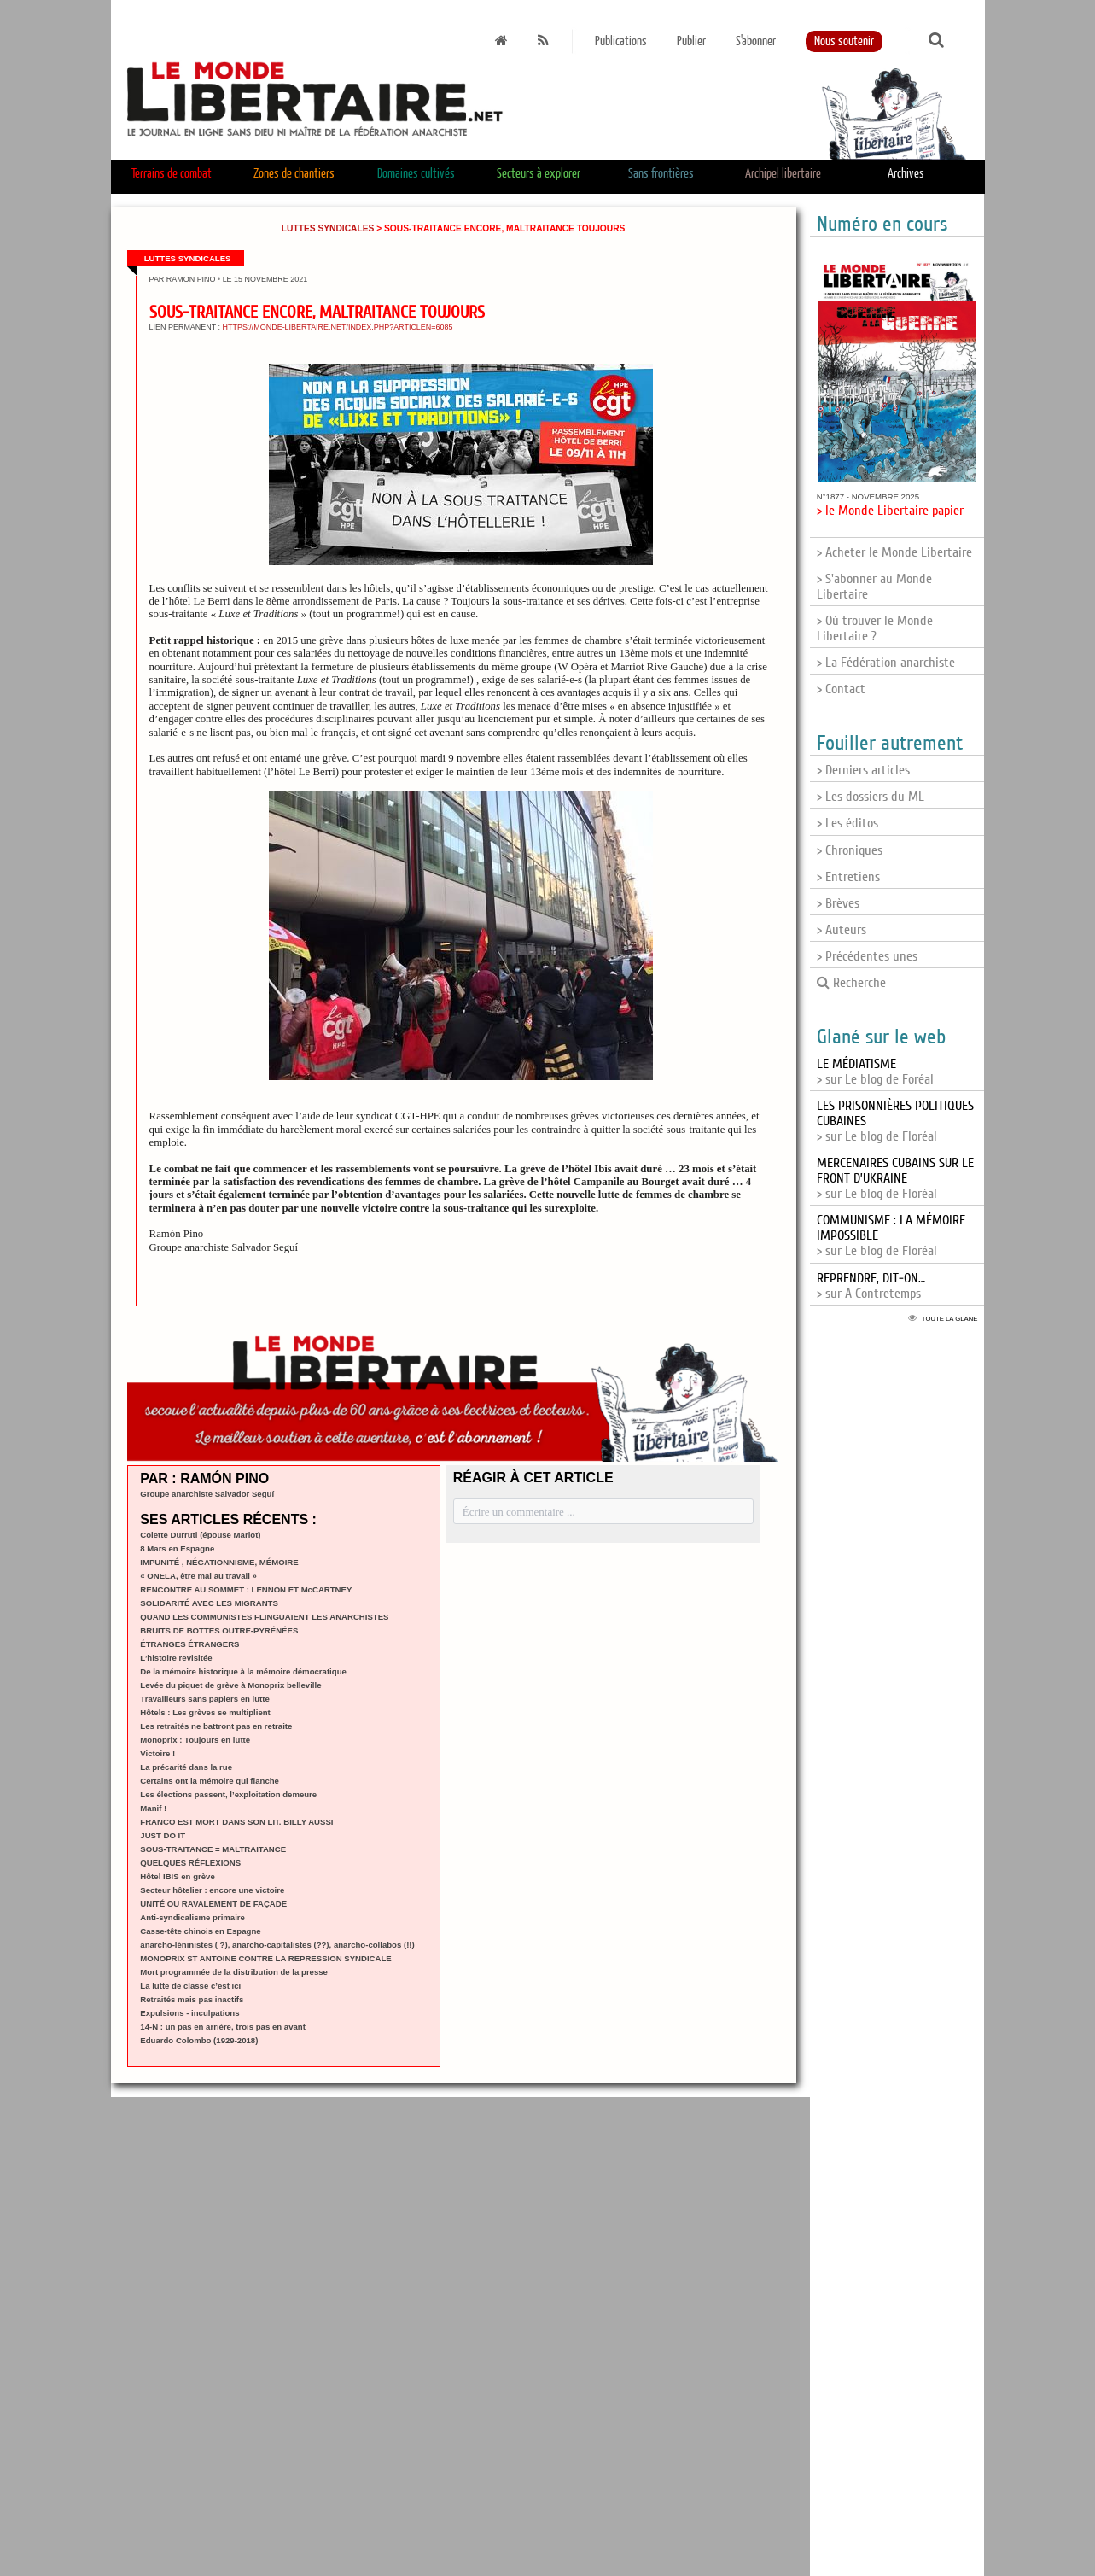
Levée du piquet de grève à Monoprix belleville (230, 1685)
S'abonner (756, 41)
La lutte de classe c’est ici (190, 1985)
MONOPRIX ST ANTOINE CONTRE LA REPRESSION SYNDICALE (265, 1958)
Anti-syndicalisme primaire (192, 1917)
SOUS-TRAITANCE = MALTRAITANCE (213, 1849)
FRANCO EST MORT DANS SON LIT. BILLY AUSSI (236, 1821)
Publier (691, 41)
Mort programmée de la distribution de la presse (234, 1972)
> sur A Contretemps (871, 1285)
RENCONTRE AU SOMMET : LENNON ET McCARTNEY (246, 1589)
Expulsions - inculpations (189, 2013)
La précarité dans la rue (186, 1767)
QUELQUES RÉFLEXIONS (190, 1862)
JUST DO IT (162, 1835)
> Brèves (838, 903)
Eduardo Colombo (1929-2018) (199, 2040)
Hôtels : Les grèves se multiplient (205, 1712)
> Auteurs (841, 930)
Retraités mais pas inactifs (191, 1999)
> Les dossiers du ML (870, 796)
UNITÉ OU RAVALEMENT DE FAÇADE (213, 1903)
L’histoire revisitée (176, 1657)
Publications (621, 41)
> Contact (841, 689)
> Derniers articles (863, 770)
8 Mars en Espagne (177, 1548)
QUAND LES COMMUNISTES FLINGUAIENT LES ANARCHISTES (264, 1616)
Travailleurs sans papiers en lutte (204, 1698)
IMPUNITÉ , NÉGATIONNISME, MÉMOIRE (219, 1562)
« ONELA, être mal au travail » (198, 1575)
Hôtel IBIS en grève (177, 1876)
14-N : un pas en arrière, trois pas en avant (223, 2026)
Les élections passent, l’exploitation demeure (228, 1794)
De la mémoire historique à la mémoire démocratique (243, 1671)
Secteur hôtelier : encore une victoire (212, 1890)
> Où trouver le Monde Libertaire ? (875, 628)
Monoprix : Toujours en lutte (195, 1739)
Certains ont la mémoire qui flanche (209, 1780)
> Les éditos (847, 823)
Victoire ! (157, 1753)
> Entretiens (848, 877)
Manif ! (153, 1808)
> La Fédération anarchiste (886, 662)
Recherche (851, 982)
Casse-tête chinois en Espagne (200, 1931)
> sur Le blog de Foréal (875, 1071)
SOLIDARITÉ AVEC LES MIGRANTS (209, 1603)
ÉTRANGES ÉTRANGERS (189, 1644)
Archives (906, 173)
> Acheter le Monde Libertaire (894, 552)
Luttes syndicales (328, 228)
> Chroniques (849, 850)
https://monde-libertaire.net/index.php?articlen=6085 (338, 327)
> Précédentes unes (867, 956)
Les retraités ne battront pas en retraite (216, 1726)
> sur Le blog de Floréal (895, 1178)
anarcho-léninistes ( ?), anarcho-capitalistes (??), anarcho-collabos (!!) (277, 1944)
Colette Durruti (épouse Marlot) (200, 1534)
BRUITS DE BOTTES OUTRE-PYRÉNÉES (219, 1630)
